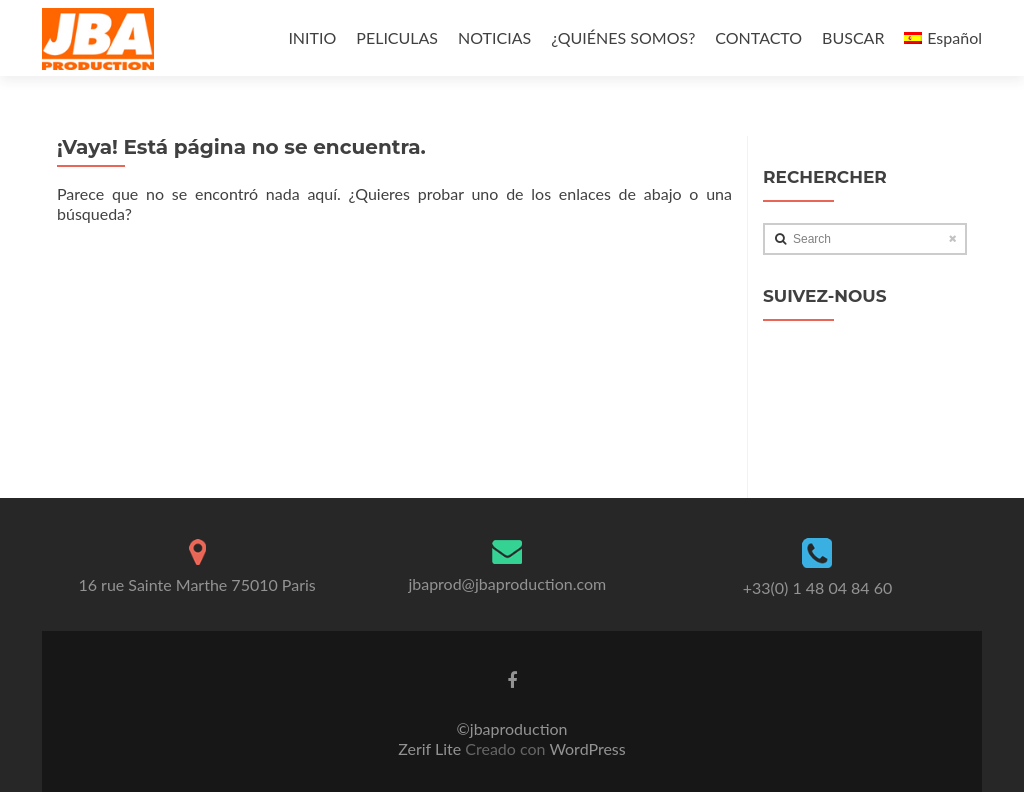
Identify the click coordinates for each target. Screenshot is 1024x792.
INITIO (312, 37)
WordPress (586, 748)
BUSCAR (853, 37)
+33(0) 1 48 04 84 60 (818, 587)
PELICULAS (397, 37)
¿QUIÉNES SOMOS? (623, 37)
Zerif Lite (431, 748)
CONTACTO (758, 37)
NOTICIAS (494, 37)
